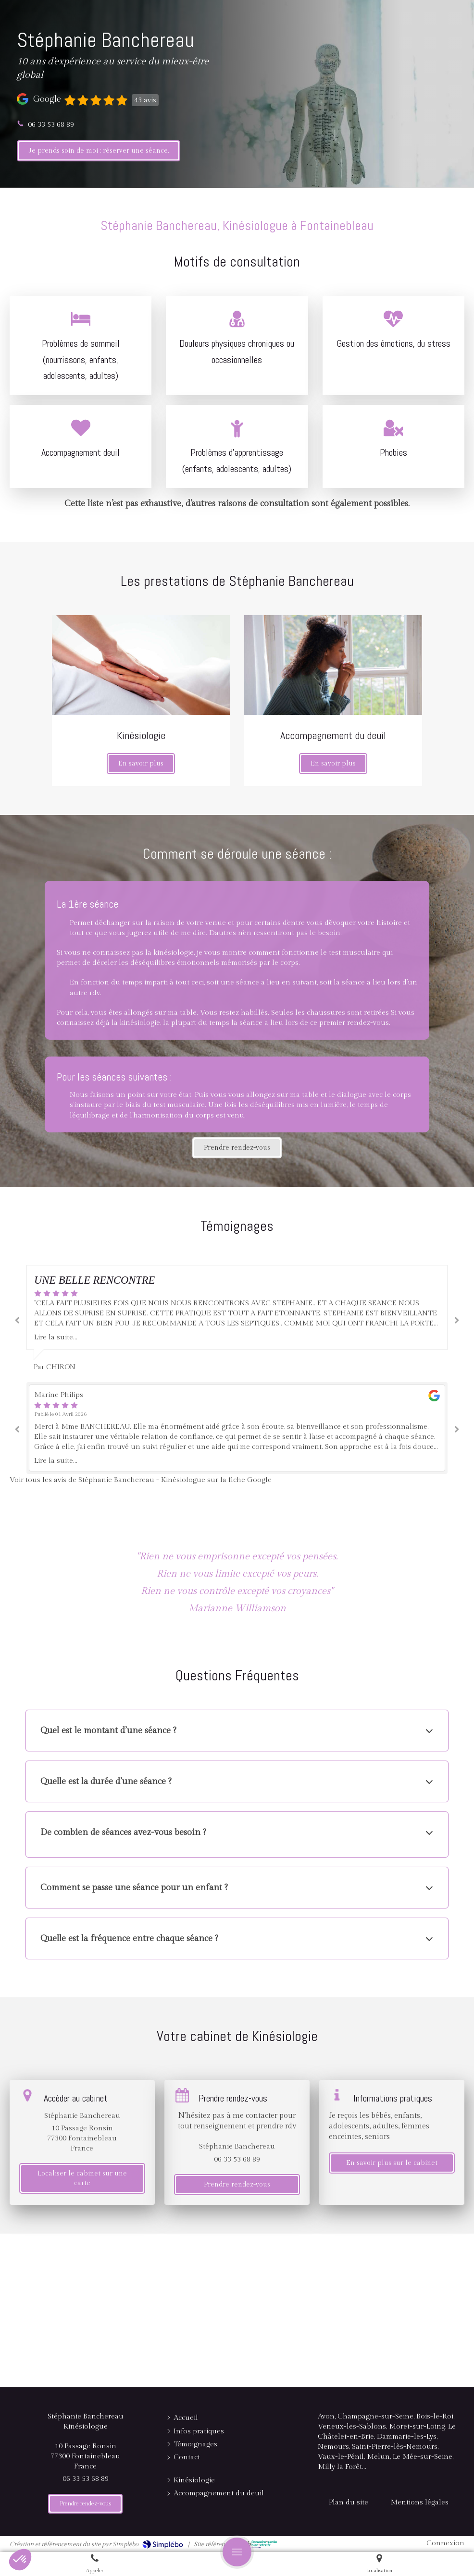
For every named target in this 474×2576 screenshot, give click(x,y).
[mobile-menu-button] (237, 2552)
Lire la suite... (55, 1337)
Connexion (445, 2543)
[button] (20, 2559)
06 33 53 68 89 (51, 125)
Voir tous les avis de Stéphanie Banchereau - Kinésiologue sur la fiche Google (141, 1480)
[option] (237, 1319)
